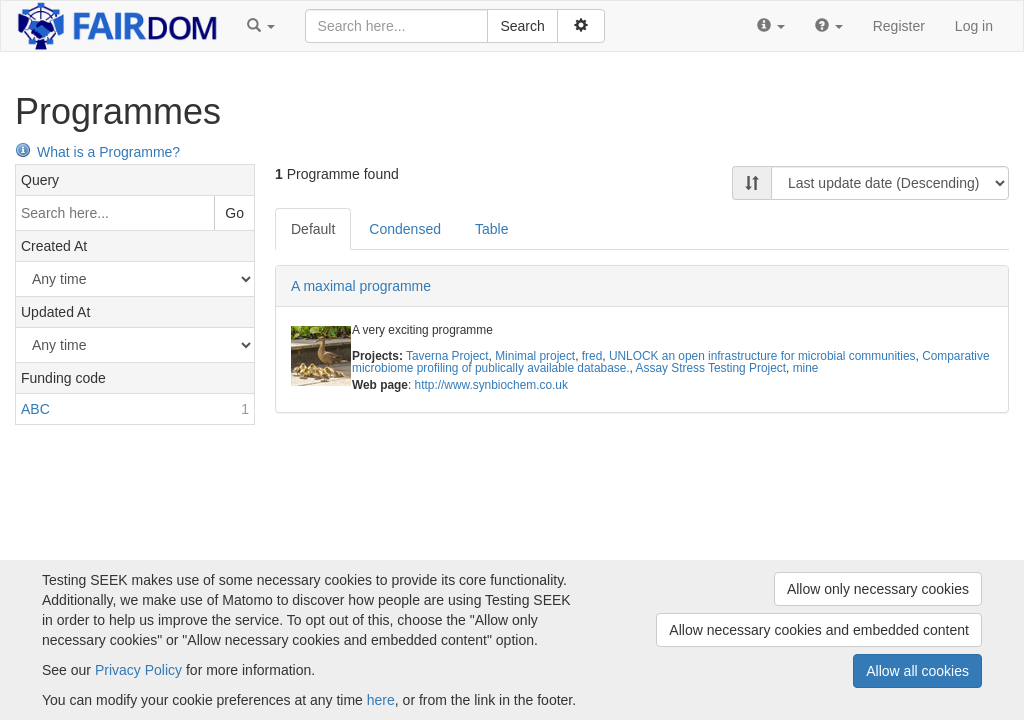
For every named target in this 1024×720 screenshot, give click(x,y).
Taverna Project (447, 356)
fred (592, 356)
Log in (974, 26)
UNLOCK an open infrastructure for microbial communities (762, 356)
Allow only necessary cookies (878, 589)
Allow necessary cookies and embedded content (819, 630)
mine (806, 368)
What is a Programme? (97, 152)
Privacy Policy (138, 670)
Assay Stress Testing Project (711, 368)
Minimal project (535, 356)
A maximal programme (361, 286)
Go (234, 213)
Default (313, 229)
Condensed (405, 229)
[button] (261, 26)
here (381, 700)
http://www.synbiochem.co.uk (491, 385)
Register (899, 26)
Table (491, 229)
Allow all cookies (917, 671)
